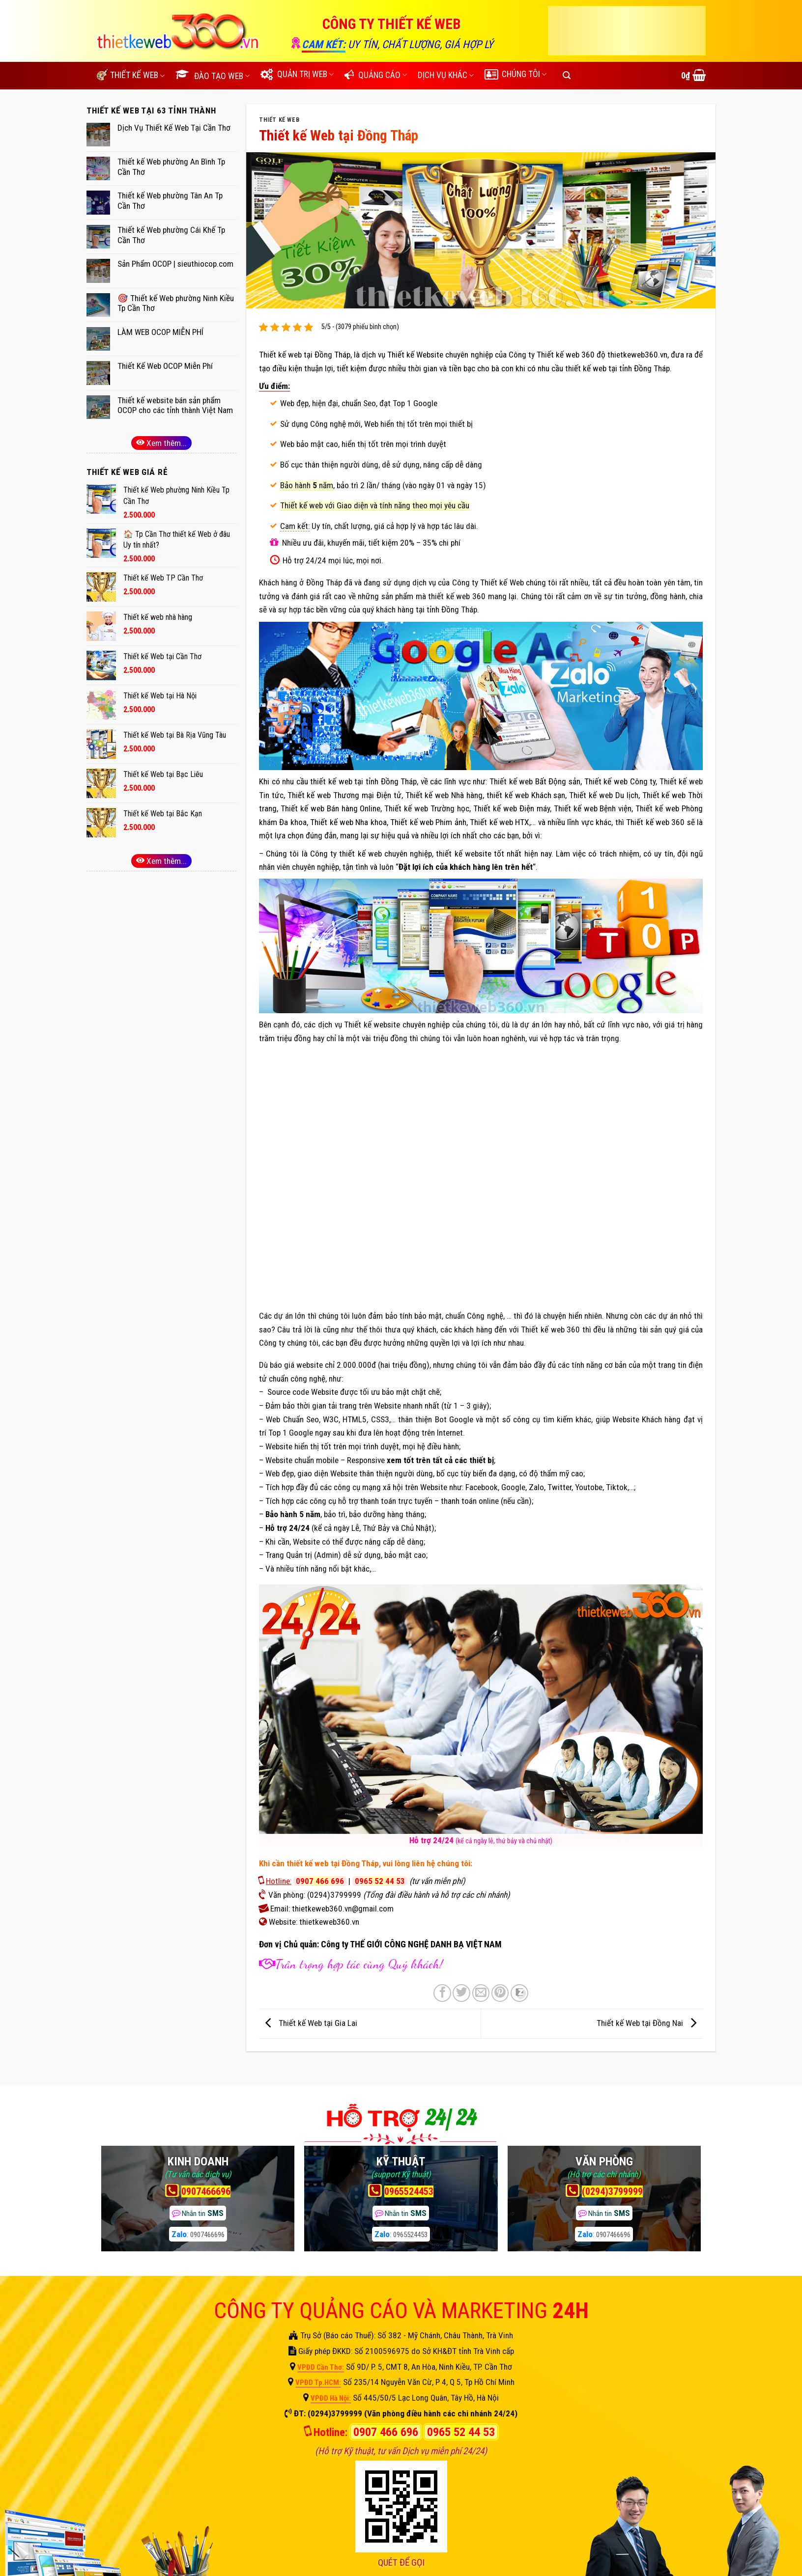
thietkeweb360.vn (637, 355)
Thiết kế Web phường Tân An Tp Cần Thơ (170, 201)
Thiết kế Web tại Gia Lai (308, 2023)
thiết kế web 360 (457, 596)
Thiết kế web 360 (655, 822)
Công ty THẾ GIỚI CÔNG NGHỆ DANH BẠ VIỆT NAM (411, 1944)
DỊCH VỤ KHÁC (446, 75)
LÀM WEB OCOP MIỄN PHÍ (160, 332)
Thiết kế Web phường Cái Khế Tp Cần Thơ (171, 235)
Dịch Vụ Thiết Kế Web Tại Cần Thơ (173, 128)
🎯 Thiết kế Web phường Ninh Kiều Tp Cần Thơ (175, 303)
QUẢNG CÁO (375, 75)
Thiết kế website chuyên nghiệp (397, 1024)
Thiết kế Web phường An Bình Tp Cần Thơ (171, 167)
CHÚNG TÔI (515, 74)
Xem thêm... (161, 443)
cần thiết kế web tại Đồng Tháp (325, 1863)
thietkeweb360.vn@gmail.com (343, 1908)
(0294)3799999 (334, 1895)
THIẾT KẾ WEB (279, 119)
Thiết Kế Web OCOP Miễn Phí (165, 366)
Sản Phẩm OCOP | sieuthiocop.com (175, 264)
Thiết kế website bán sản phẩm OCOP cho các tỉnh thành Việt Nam (175, 405)
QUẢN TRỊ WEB (297, 74)
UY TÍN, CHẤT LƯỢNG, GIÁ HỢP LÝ (420, 44)
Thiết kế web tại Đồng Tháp (304, 355)
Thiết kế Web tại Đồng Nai (649, 2023)
